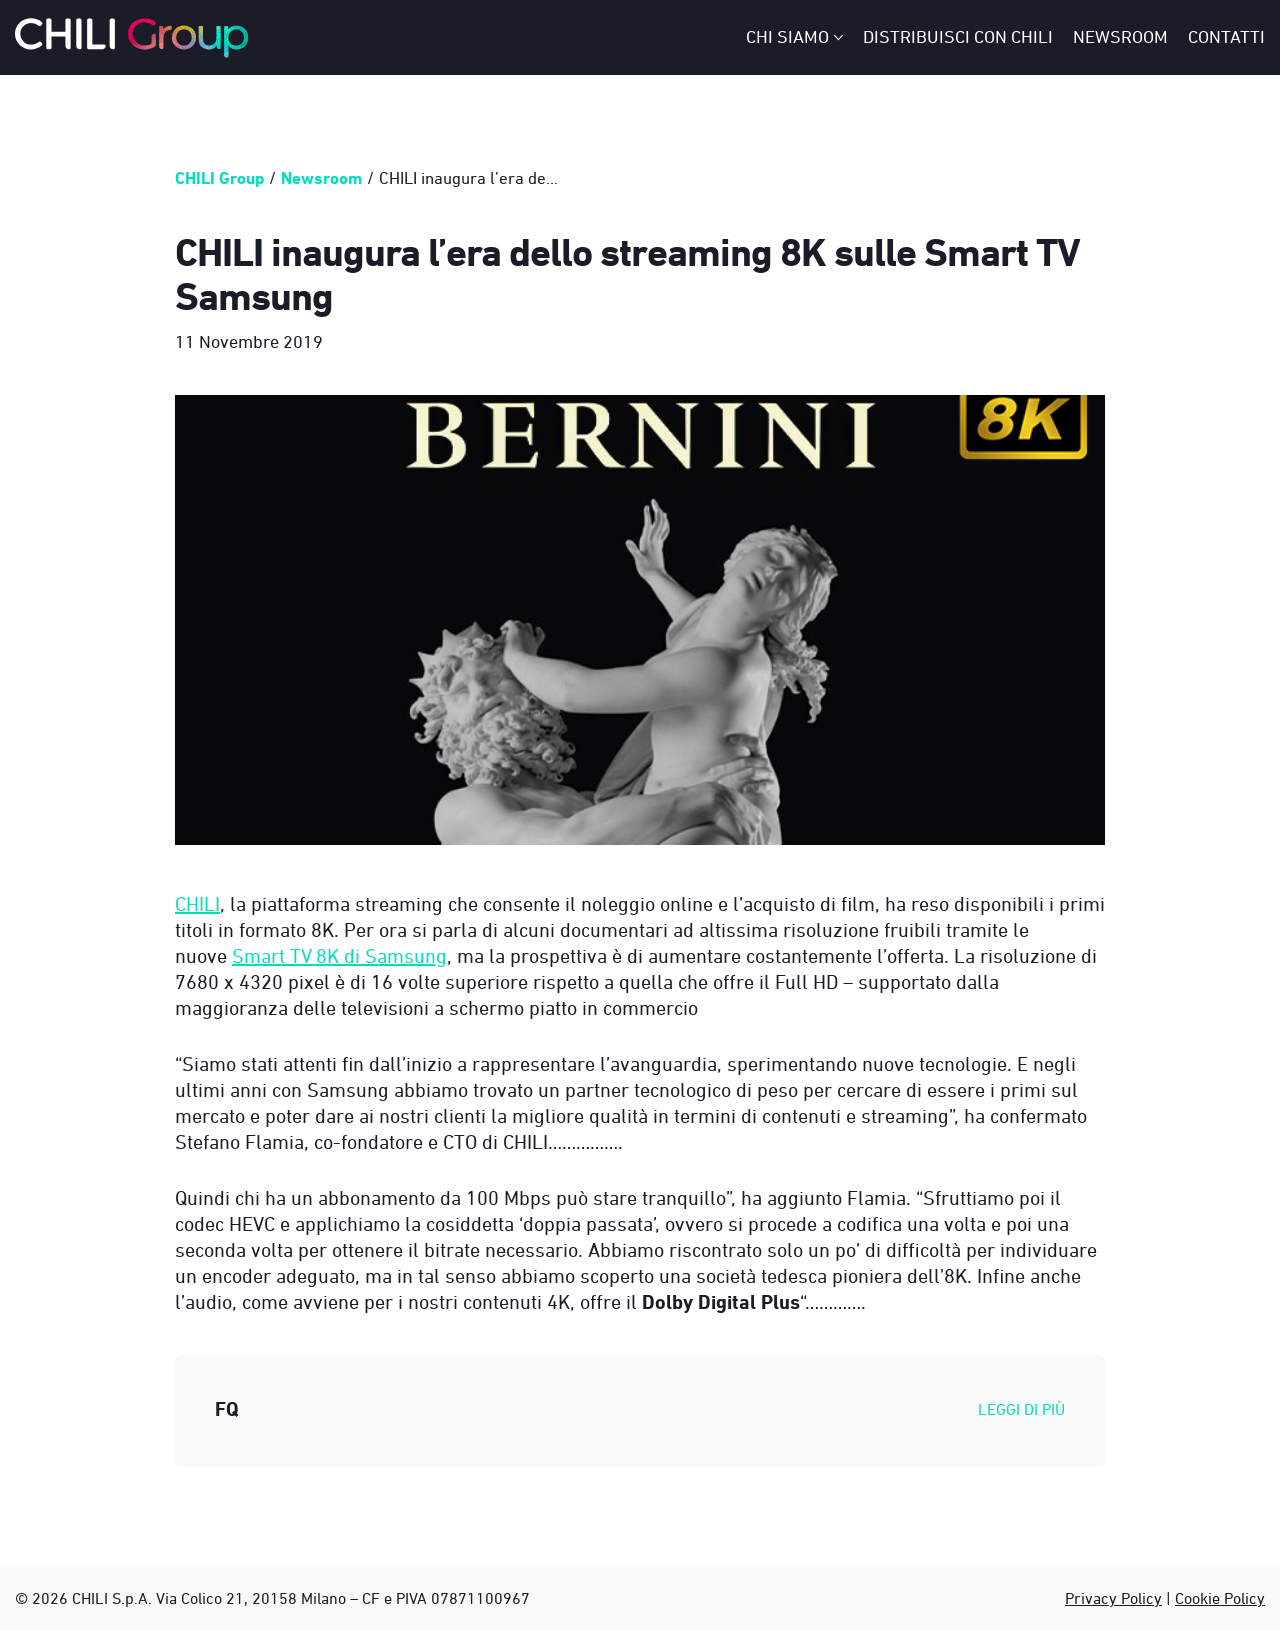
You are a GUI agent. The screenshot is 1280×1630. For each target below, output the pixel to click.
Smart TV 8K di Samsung (339, 955)
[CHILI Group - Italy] (132, 38)
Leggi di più (1021, 1409)
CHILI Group (219, 177)
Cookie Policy (1220, 1598)
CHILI (197, 903)
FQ (227, 1409)
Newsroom (1120, 36)
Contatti (1226, 36)
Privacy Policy (1113, 1598)
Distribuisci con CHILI (958, 36)
